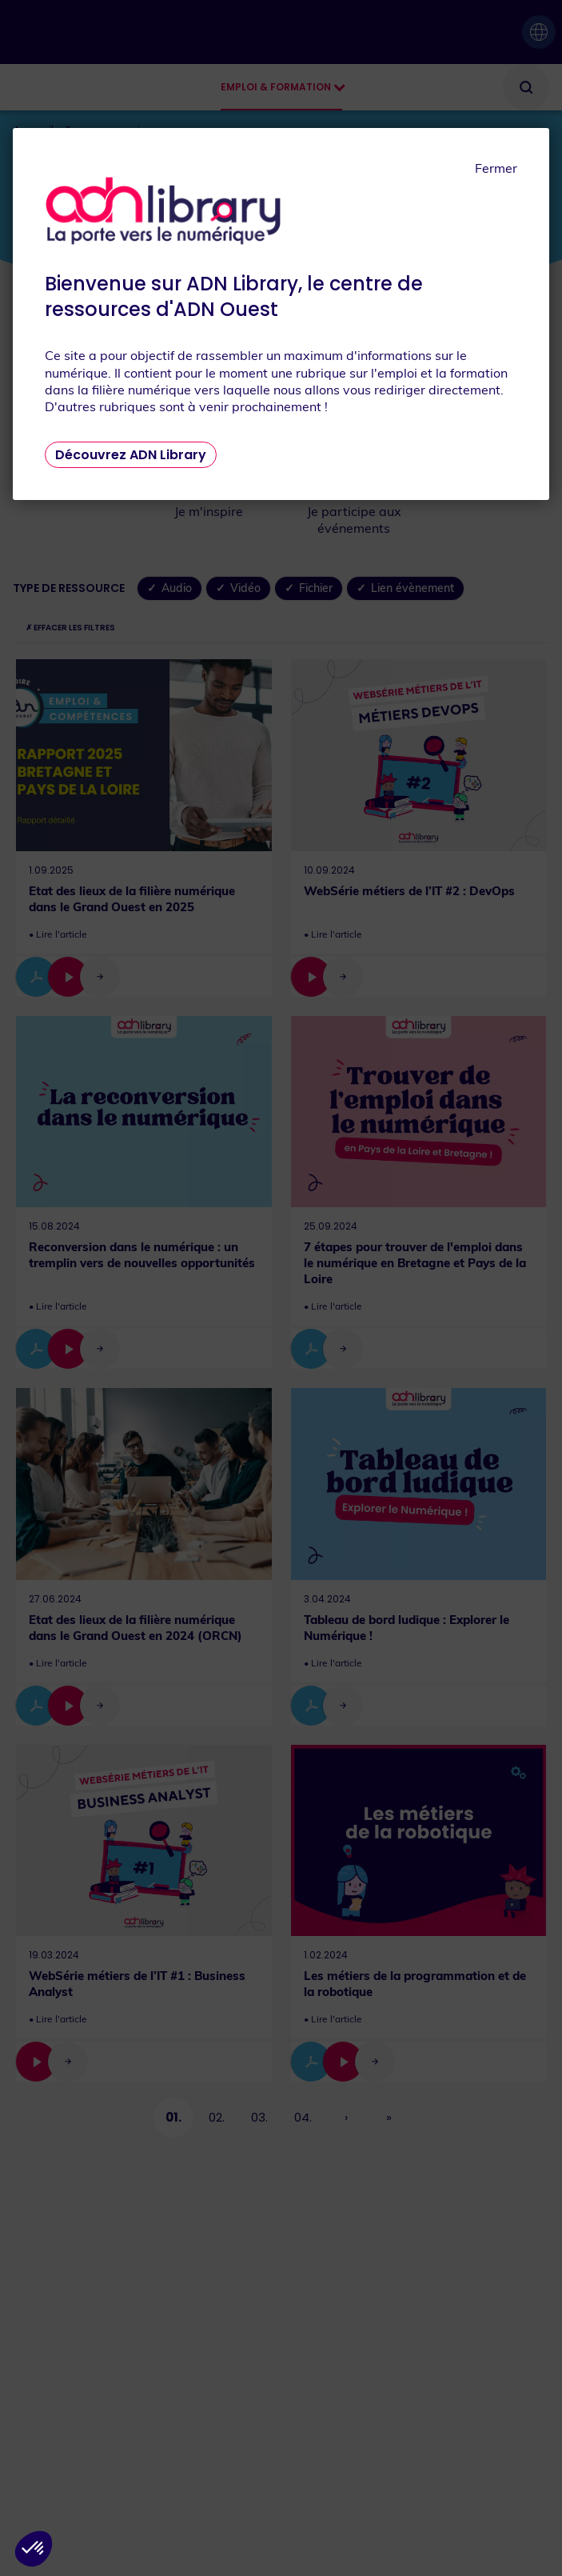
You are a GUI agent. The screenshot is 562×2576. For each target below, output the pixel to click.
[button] (33, 2549)
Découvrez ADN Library (130, 455)
